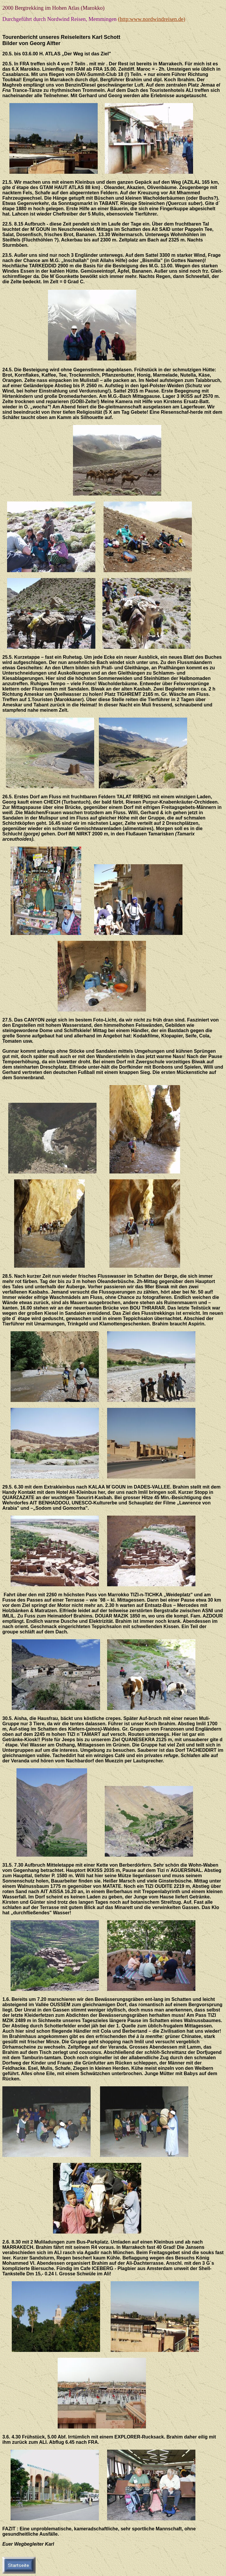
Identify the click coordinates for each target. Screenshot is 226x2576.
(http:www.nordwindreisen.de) (151, 19)
